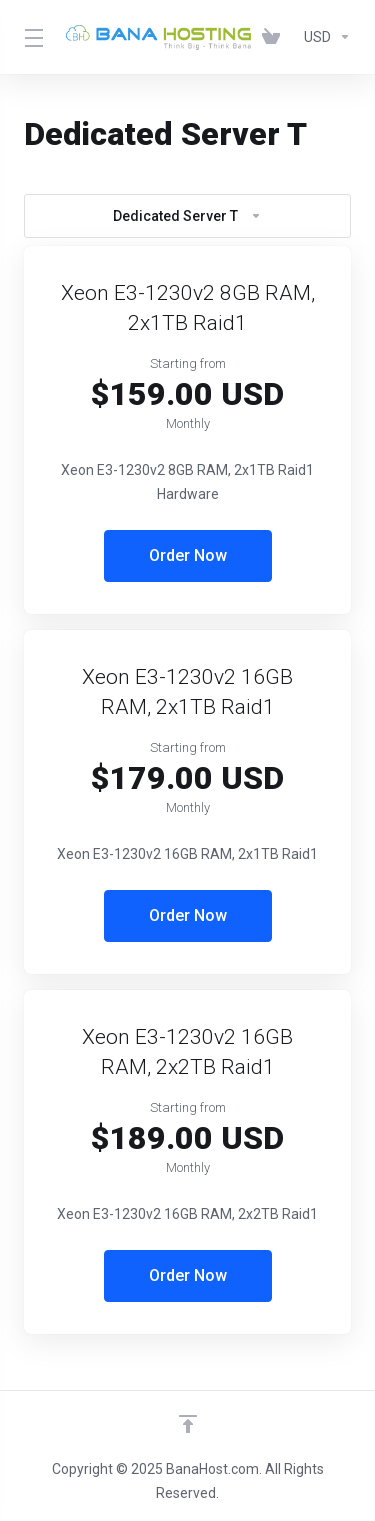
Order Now (188, 555)
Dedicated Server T (187, 216)
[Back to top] (188, 1424)
